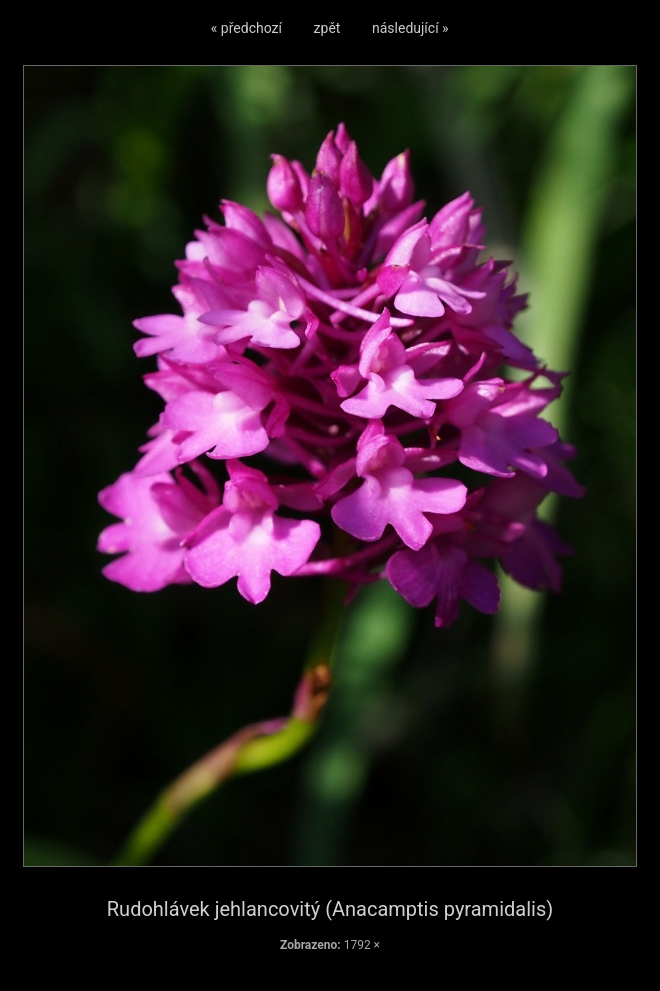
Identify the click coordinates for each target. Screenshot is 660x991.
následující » (410, 28)
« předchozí (246, 28)
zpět (327, 28)
